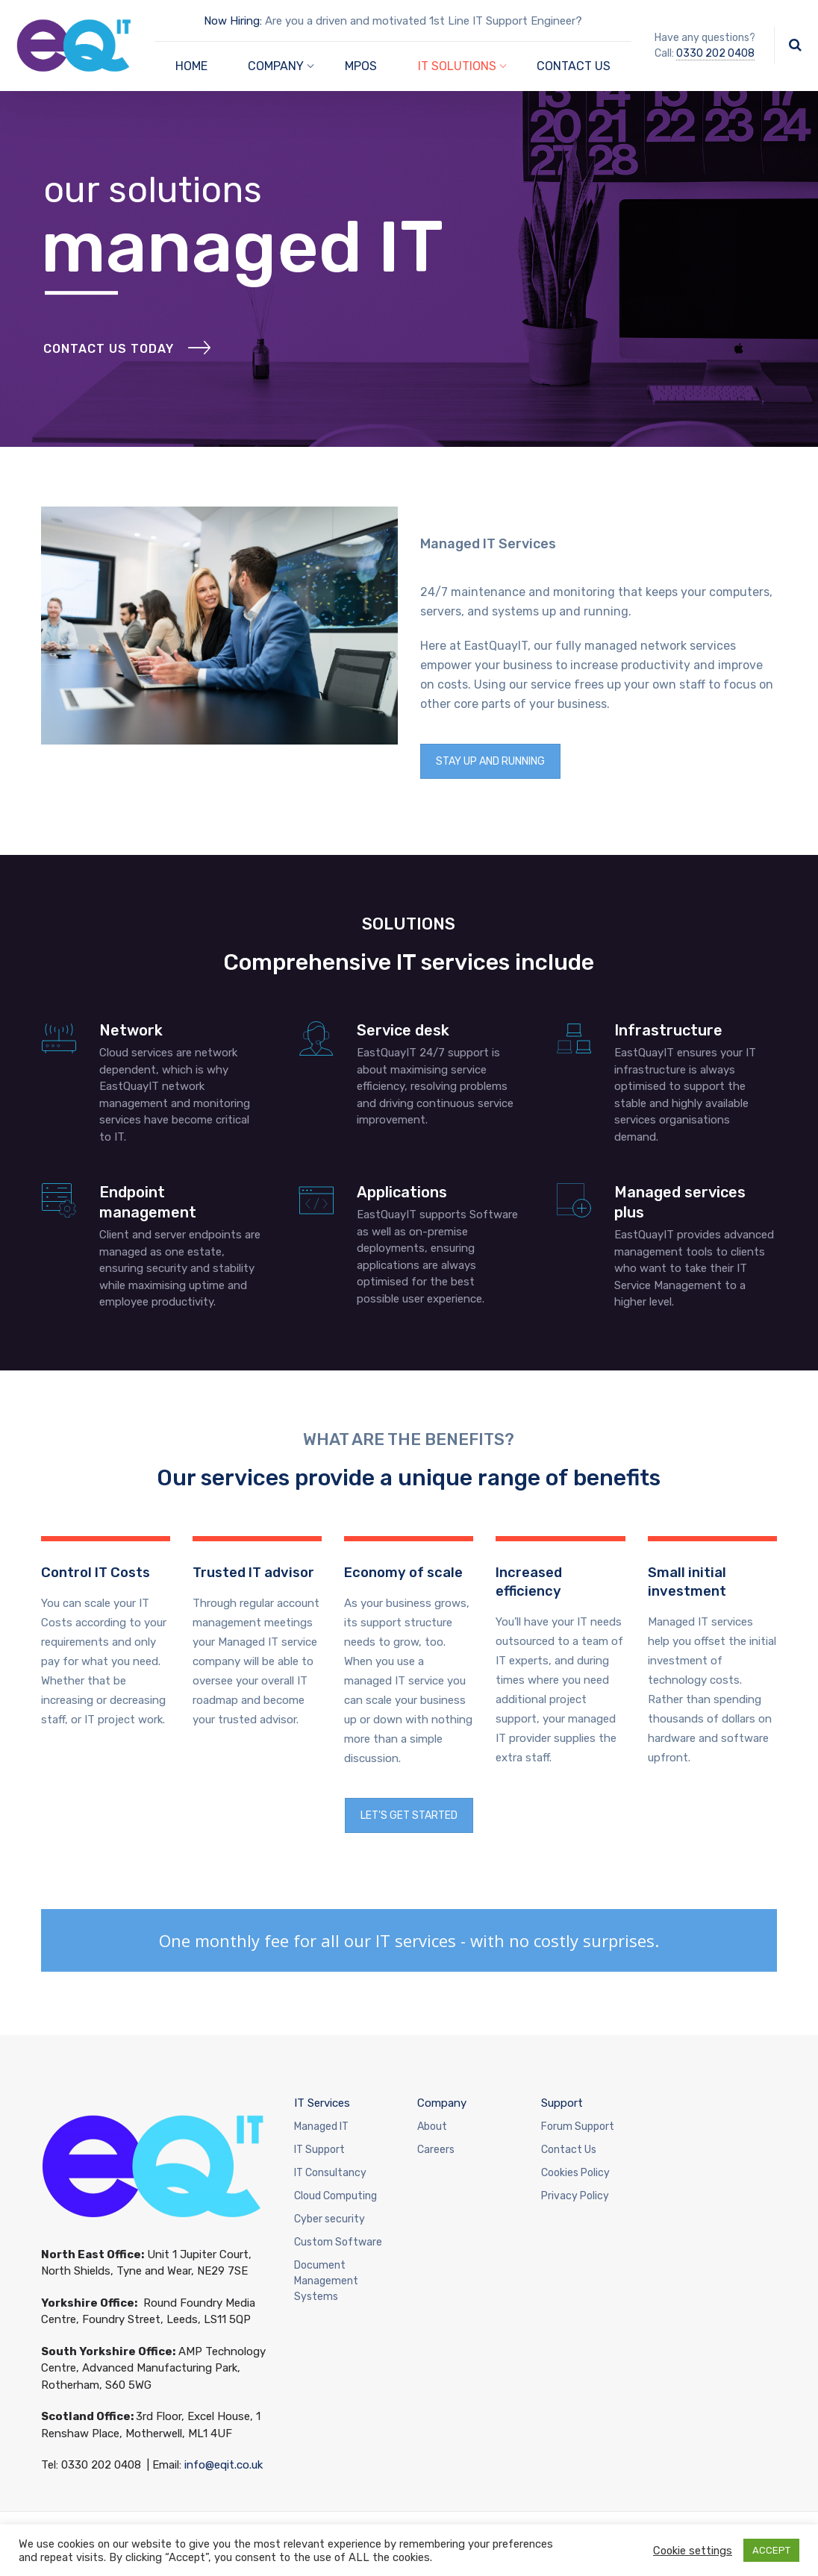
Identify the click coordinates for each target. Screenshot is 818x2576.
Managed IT (321, 2126)
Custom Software (338, 2242)
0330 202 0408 (715, 53)
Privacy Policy (575, 2196)
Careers (436, 2149)
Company (441, 2103)
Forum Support (577, 2126)
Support (562, 2103)
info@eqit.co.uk (223, 2465)
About (432, 2126)
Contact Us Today (108, 389)
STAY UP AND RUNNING (490, 761)
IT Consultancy (330, 2172)
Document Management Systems (326, 2281)
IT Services (322, 2103)
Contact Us (568, 2149)
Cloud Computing (335, 2196)
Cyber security (329, 2219)
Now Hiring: (233, 21)
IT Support (319, 2149)
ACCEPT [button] (771, 2550)
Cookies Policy (575, 2172)
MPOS (361, 66)
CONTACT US (574, 66)
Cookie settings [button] (692, 2550)
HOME (191, 66)
